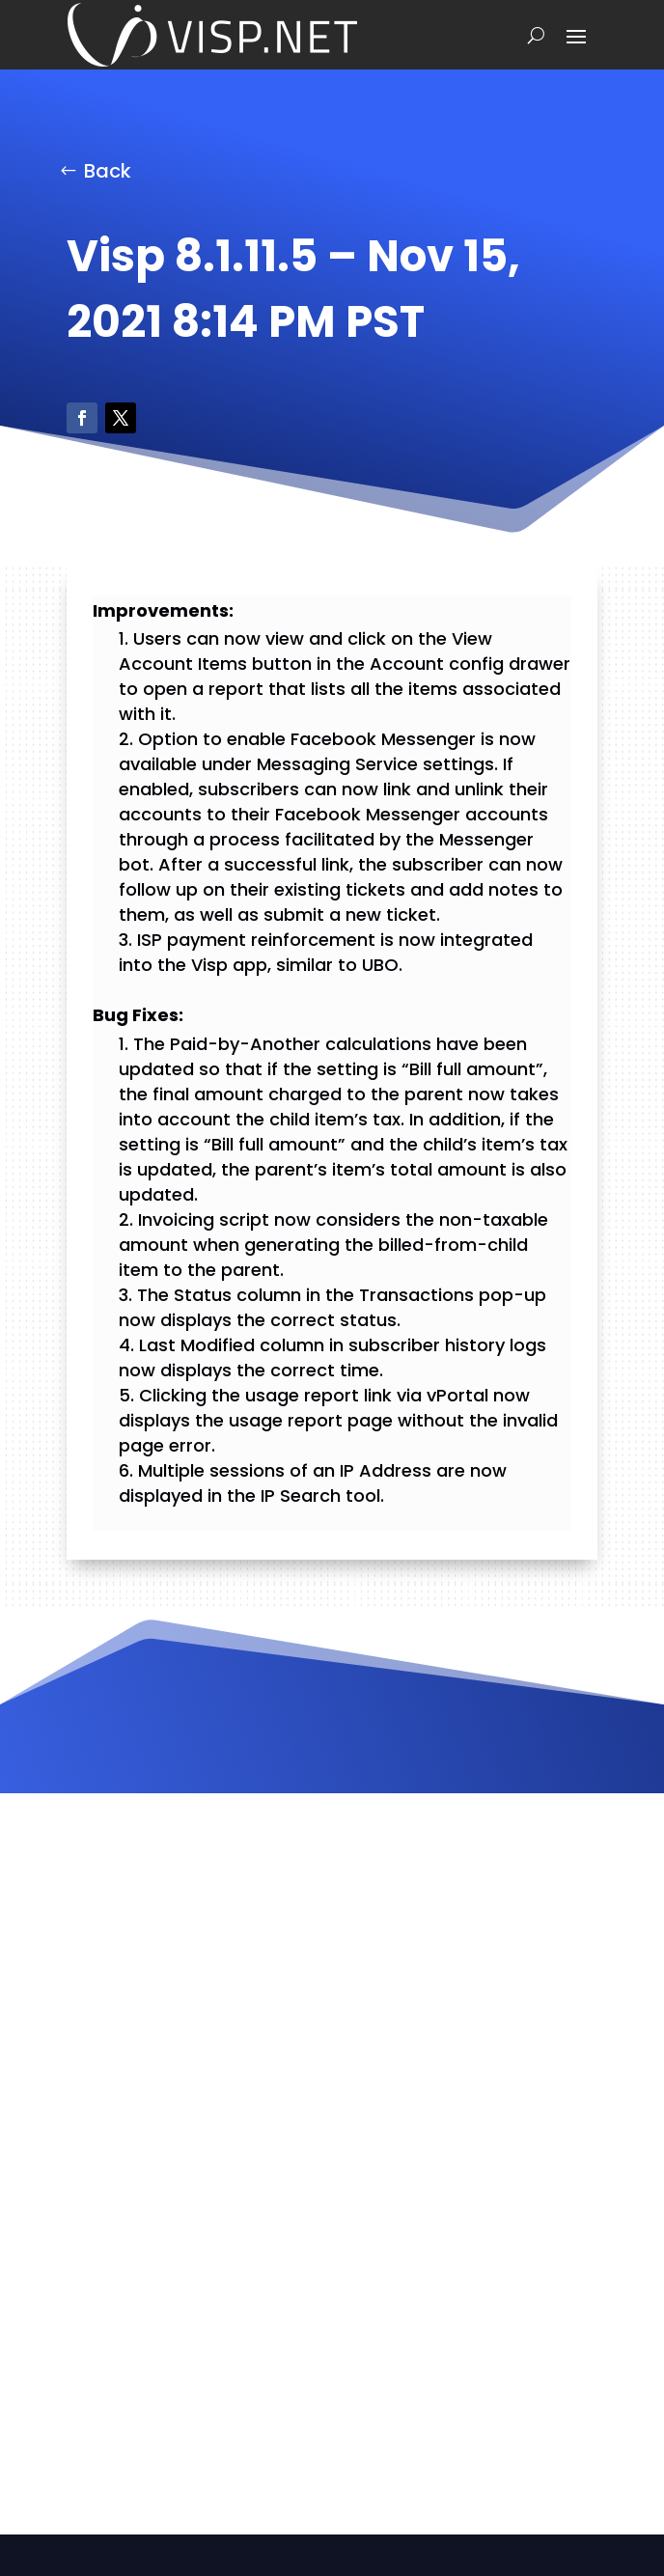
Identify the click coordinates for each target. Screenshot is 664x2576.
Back (107, 170)
